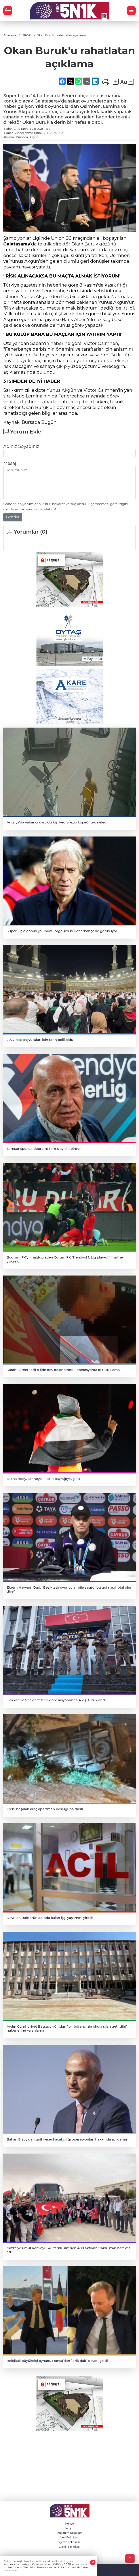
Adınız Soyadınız (21, 446)
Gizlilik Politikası (69, 2546)
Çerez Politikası (69, 2542)
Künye (69, 2523)
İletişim (69, 2528)
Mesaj (9, 463)
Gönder (12, 517)
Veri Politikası (70, 2537)
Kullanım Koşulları (69, 2532)
